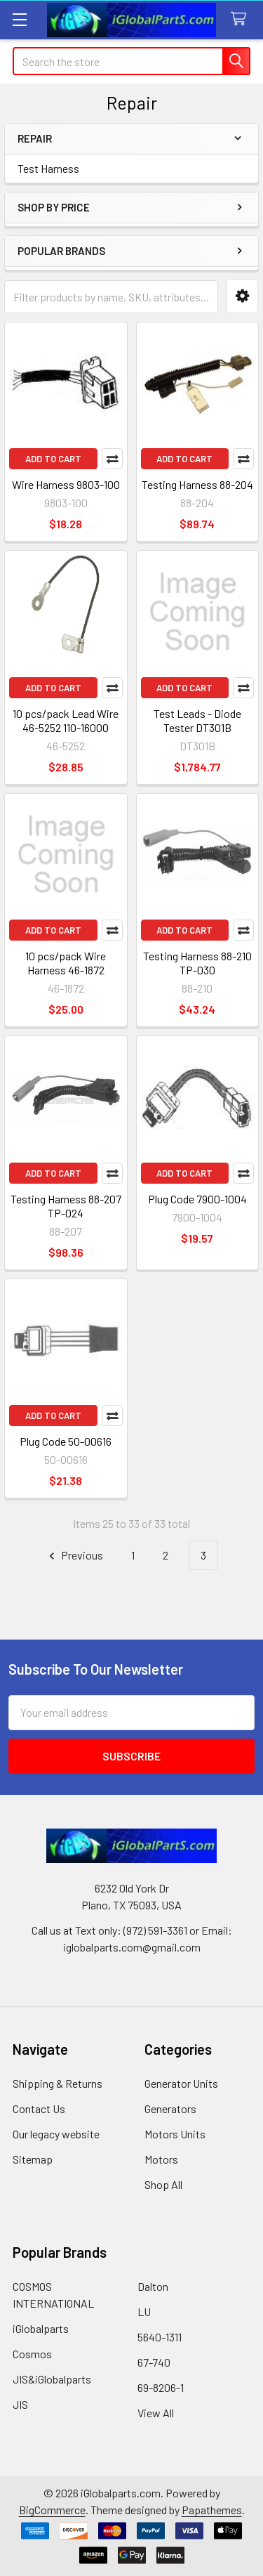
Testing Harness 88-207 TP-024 (66, 1206)
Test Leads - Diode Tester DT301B (197, 720)
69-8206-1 (160, 2387)
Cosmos (32, 2353)
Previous (74, 1555)
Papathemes (212, 2509)
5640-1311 (159, 2336)
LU (144, 2311)
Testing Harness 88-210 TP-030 (197, 962)
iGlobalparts (41, 2328)
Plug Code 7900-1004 (197, 1198)
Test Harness (48, 168)
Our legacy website (56, 2133)
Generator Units (181, 2083)
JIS (20, 2404)
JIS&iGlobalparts (52, 2379)
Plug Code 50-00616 (66, 1441)
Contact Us (39, 2108)
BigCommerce (52, 2509)
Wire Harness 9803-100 (66, 484)
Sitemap (33, 2159)
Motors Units (174, 2133)
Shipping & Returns (57, 2083)
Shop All (163, 2184)
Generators (170, 2108)
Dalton (152, 2286)
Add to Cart (53, 458)
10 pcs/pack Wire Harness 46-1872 (65, 962)
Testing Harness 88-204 (197, 484)
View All (155, 2412)
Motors (161, 2159)
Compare (112, 458)
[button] (242, 296)
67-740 (153, 2362)
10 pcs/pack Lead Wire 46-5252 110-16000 (66, 720)
